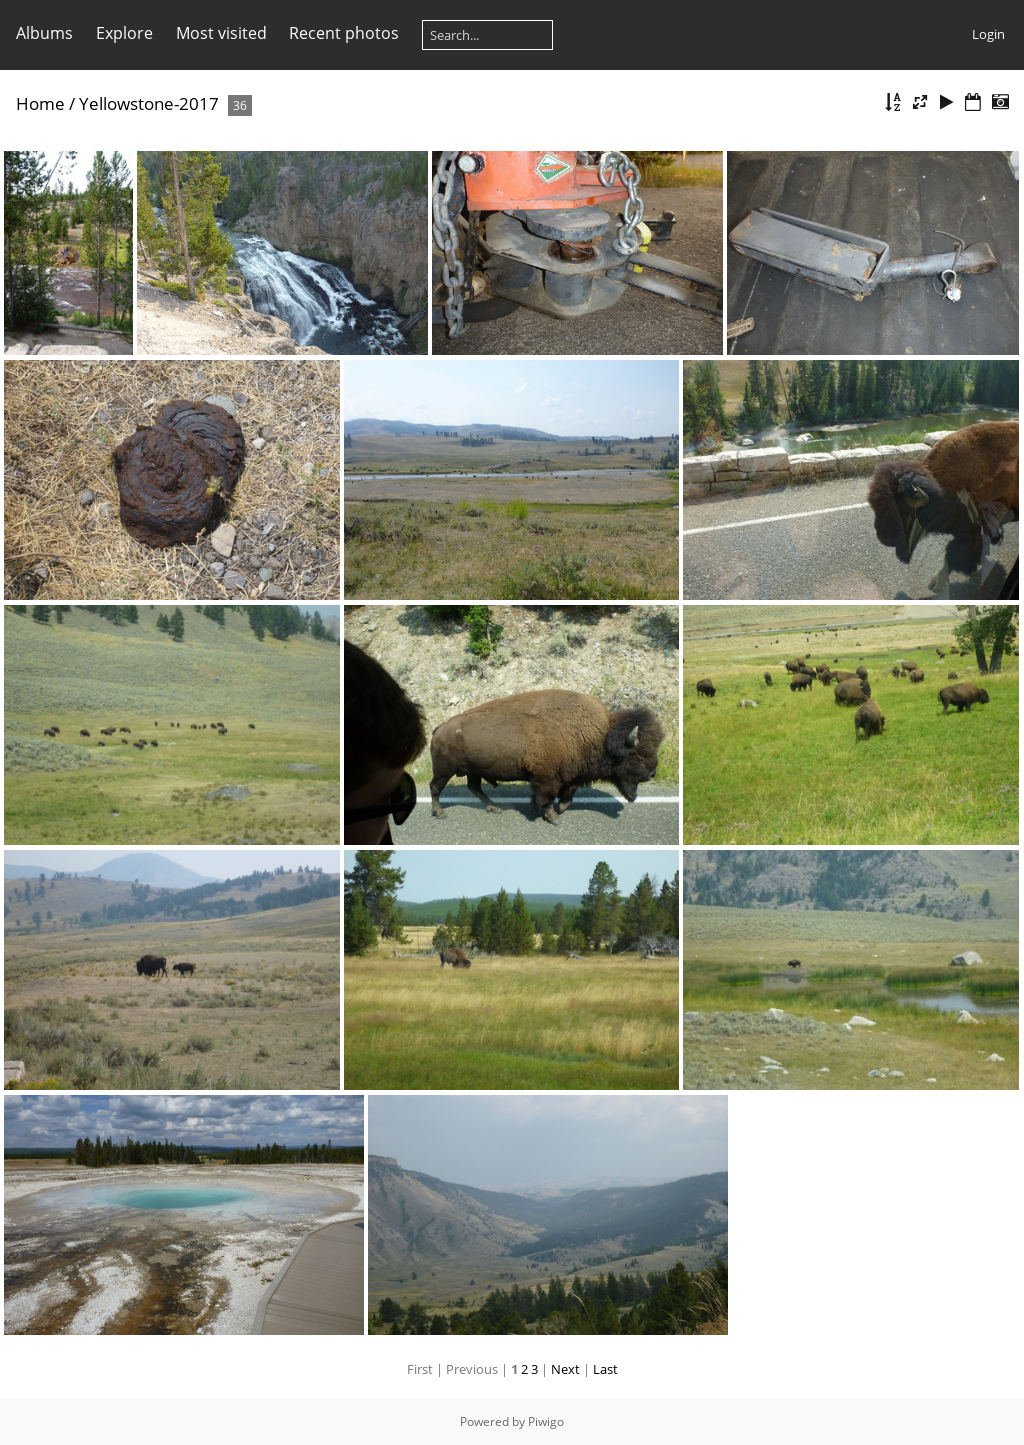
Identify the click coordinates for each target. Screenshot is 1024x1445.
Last (605, 1369)
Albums (44, 33)
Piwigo (546, 1421)
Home (40, 103)
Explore (124, 33)
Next (565, 1369)
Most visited (221, 33)
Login (988, 34)
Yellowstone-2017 (149, 103)
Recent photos (344, 33)
